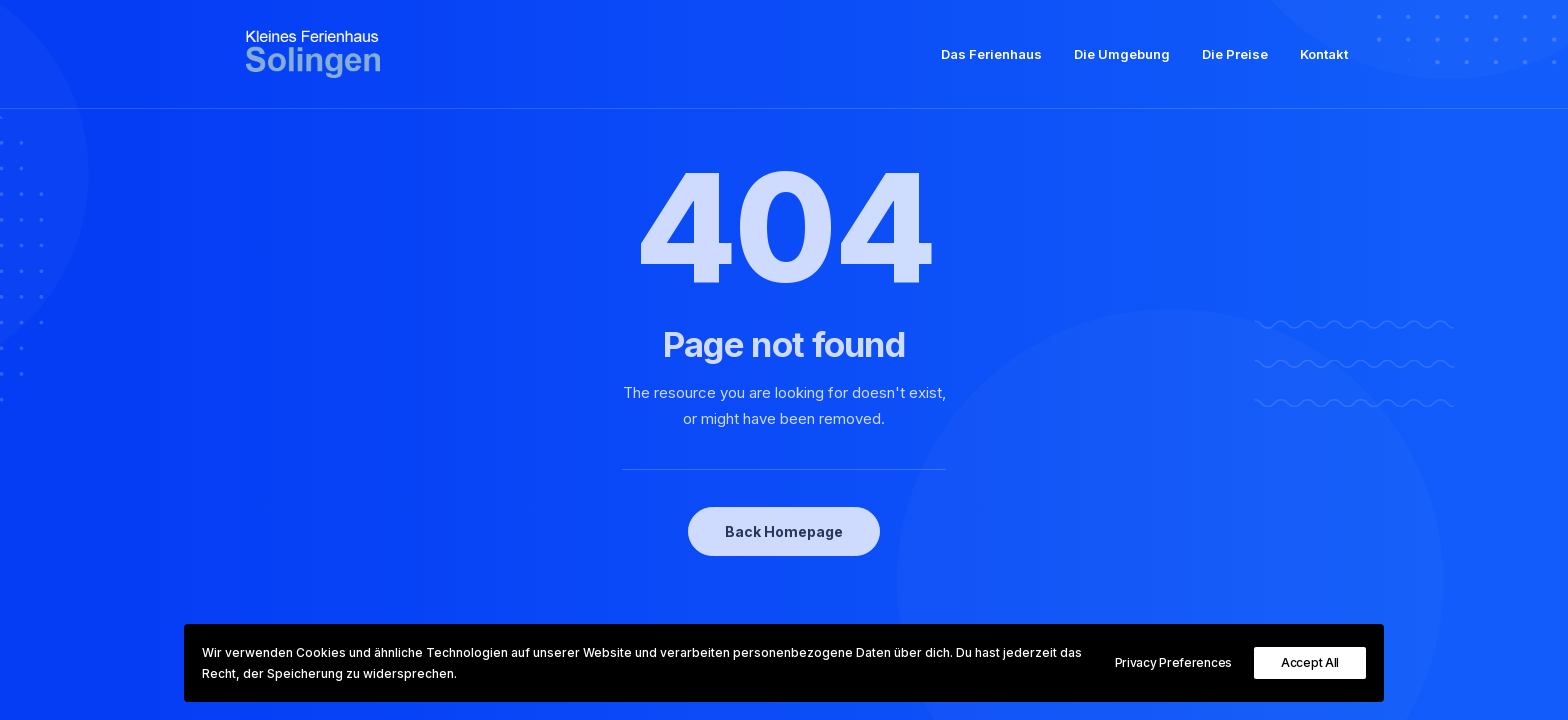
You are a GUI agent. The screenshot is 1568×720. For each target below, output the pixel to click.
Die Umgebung (1122, 61)
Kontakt (1324, 61)
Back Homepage (784, 531)
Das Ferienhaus (991, 61)
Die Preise (1235, 61)
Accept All (1310, 662)
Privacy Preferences (1173, 662)
